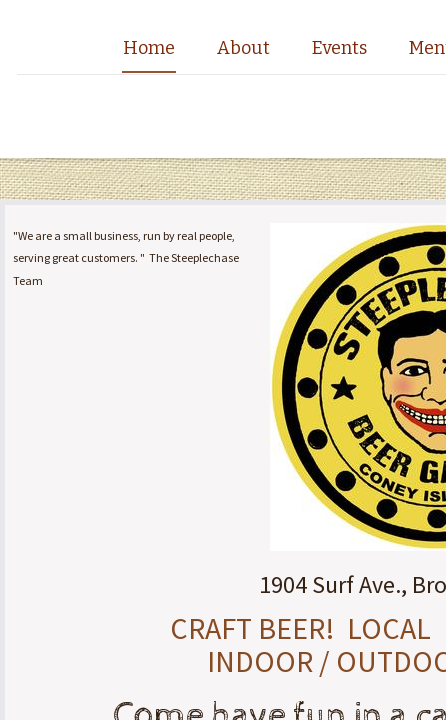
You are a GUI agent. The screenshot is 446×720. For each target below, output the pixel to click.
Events (339, 48)
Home (149, 48)
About (243, 48)
